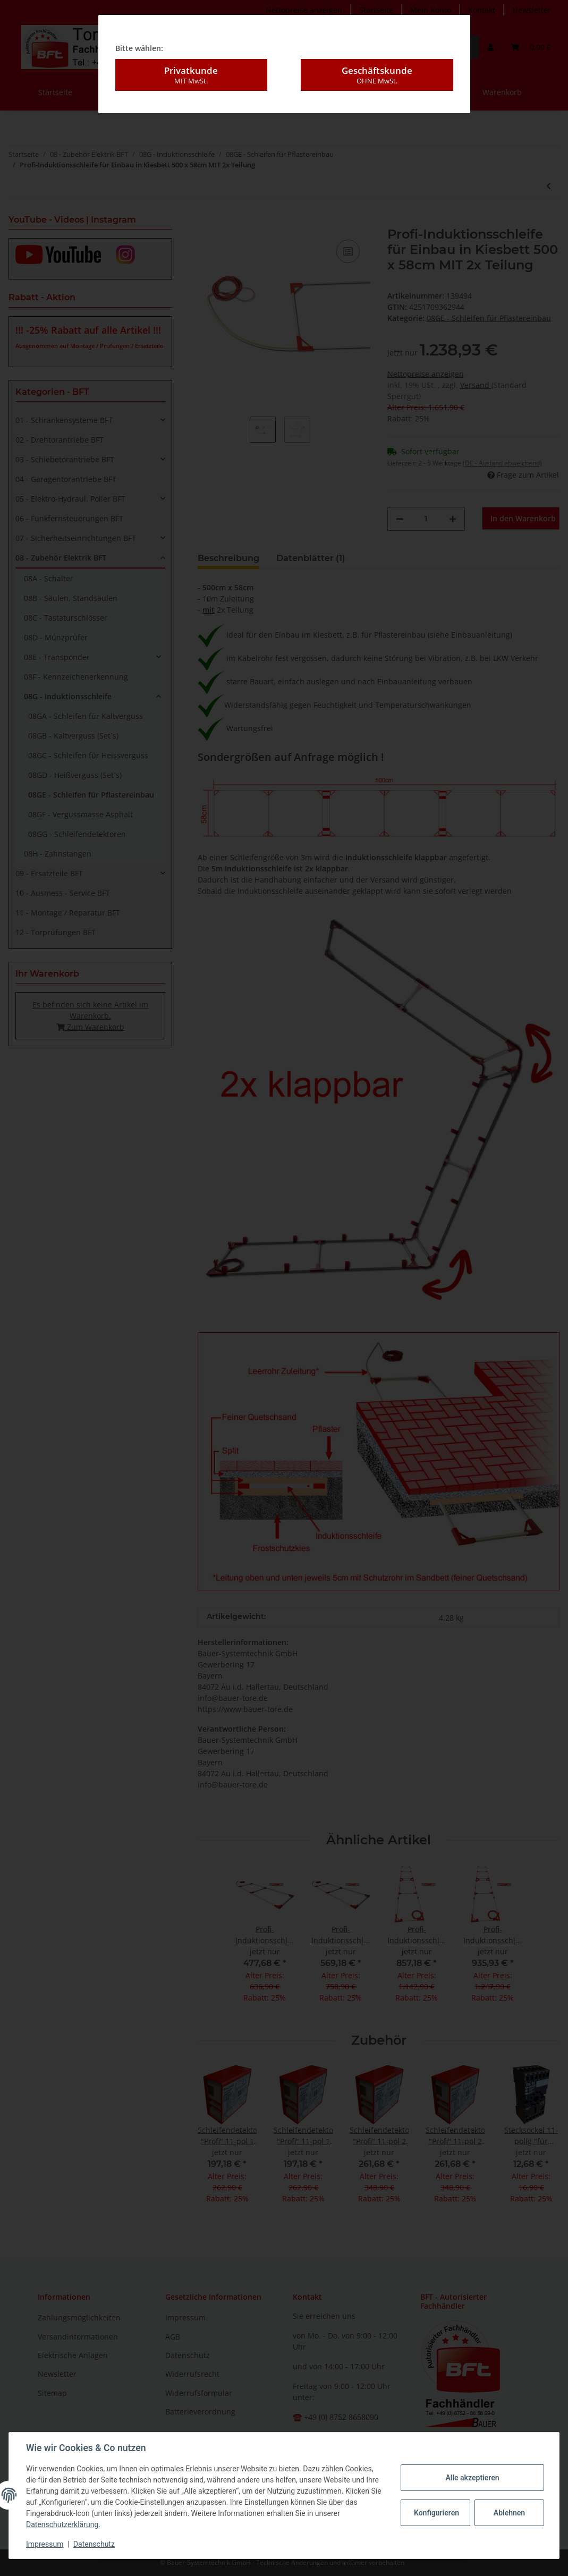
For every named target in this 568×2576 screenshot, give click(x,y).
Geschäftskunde (377, 75)
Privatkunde (191, 75)
